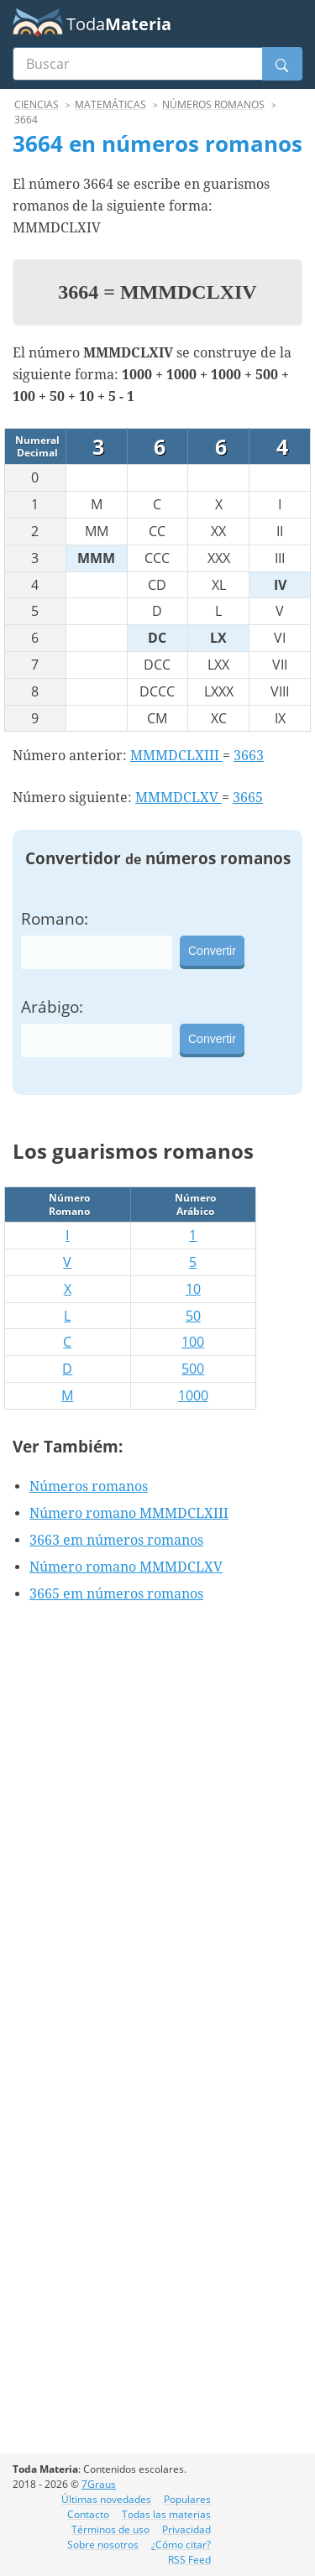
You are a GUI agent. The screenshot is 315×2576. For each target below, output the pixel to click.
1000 (193, 1395)
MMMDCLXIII (176, 756)
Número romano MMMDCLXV (126, 1567)
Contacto (88, 2514)
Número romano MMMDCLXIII (128, 1513)
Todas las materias (166, 2514)
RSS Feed (189, 2560)
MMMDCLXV (178, 798)
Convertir (212, 950)
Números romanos (88, 1486)
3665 (248, 798)
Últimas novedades (106, 2499)
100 (192, 1341)
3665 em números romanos (116, 1594)
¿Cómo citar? (181, 2544)
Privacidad (186, 2529)
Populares (187, 2499)
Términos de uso (110, 2529)
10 (193, 1289)
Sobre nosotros (103, 2544)
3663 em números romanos (116, 1540)
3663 (249, 756)
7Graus (98, 2484)
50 (193, 1315)
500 (192, 1368)
